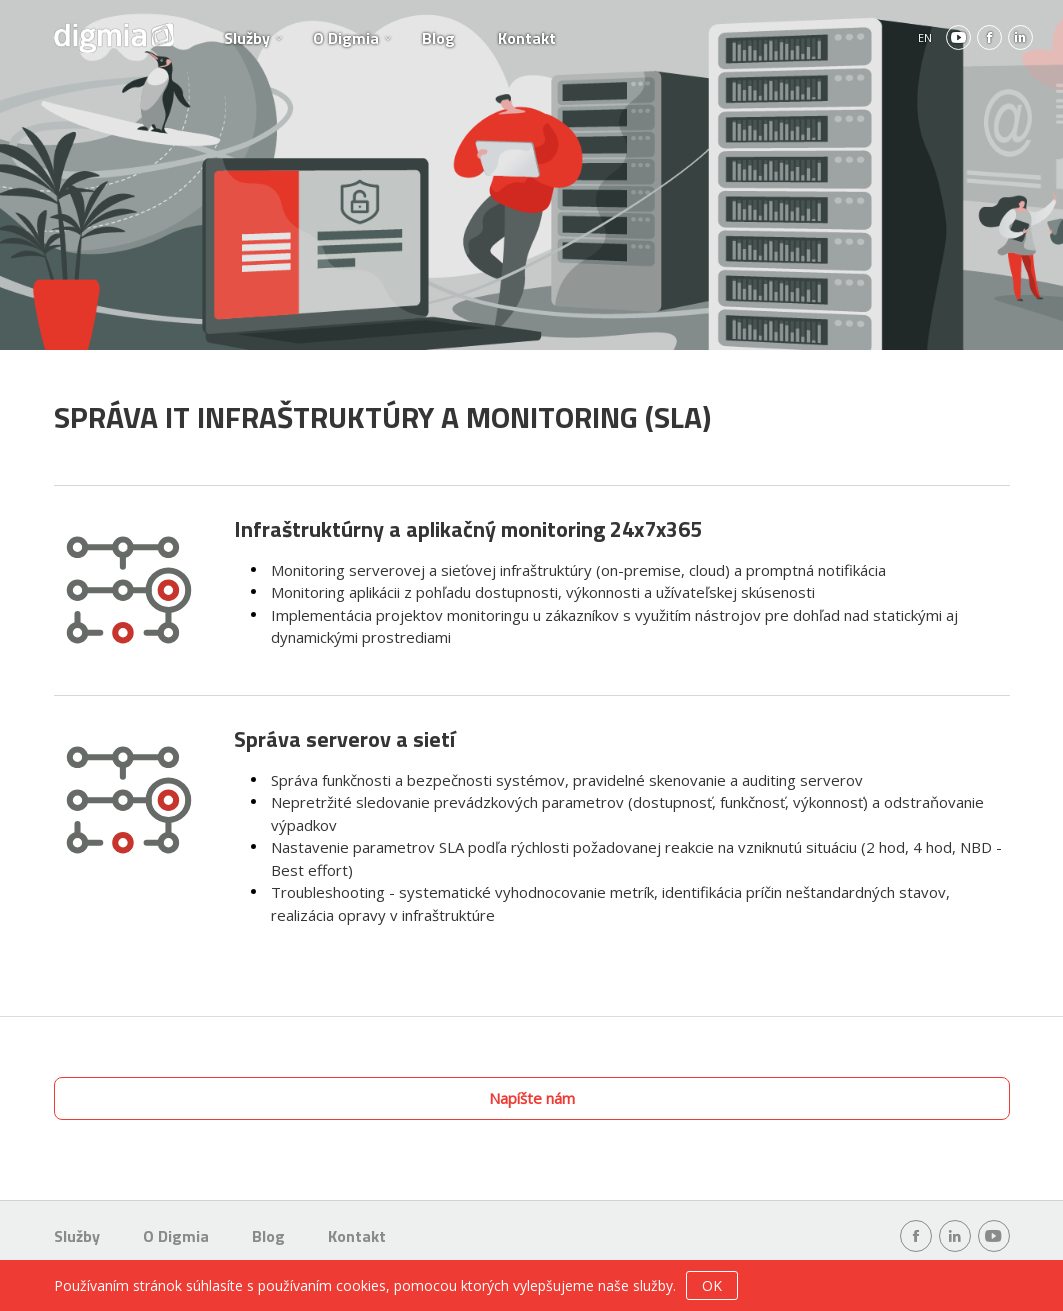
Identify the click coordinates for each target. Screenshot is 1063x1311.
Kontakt (527, 38)
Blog (438, 38)
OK (712, 1285)
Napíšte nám (532, 1098)
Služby (247, 38)
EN (925, 37)
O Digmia (346, 38)
